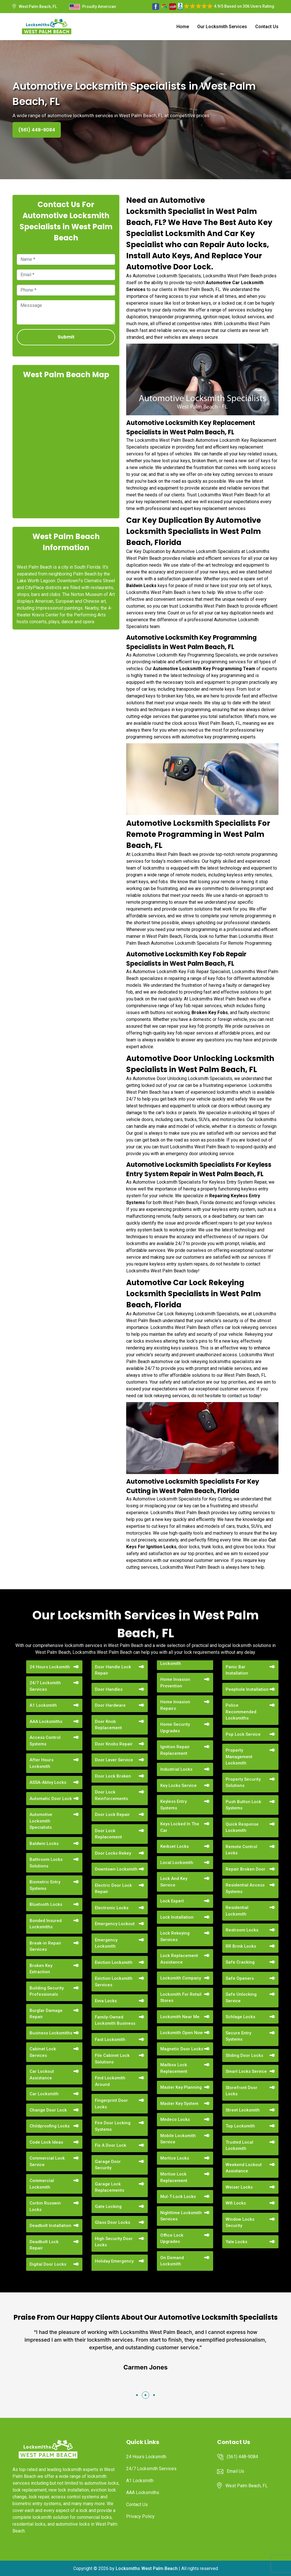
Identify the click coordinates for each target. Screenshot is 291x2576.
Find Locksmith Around (110, 2081)
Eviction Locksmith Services (113, 1981)
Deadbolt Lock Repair (44, 2245)
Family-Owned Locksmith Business (115, 2020)
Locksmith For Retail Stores (180, 1997)
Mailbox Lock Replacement (173, 2068)
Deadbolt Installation (50, 2225)
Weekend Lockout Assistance (244, 2168)
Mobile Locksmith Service (178, 2139)
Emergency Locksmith (106, 1943)
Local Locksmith (176, 1862)
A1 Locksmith (43, 1705)
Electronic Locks (111, 1907)
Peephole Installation (247, 1689)
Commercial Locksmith (42, 2184)
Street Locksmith (243, 2110)
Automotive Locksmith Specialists (41, 1821)
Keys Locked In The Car (179, 1827)
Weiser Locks (239, 2187)
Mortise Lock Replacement (173, 2177)
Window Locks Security (240, 2222)
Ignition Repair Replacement (175, 1750)
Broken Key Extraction (41, 1969)
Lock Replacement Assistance (179, 1959)
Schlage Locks (240, 2016)
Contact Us (266, 26)
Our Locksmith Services (222, 26)
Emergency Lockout (115, 1923)
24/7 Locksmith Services (45, 1686)
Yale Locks (236, 2241)
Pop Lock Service (243, 1734)
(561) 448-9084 (36, 130)
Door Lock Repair (112, 1814)
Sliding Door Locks (244, 2055)
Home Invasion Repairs (175, 1705)
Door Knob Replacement (108, 1725)
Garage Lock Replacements (109, 2187)
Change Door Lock (48, 2110)
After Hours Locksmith (41, 1763)
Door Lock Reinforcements (111, 1795)
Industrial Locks (176, 1769)
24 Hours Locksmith (50, 1666)
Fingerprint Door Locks (111, 2103)
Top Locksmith (240, 2126)
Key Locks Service (178, 1785)
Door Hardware (110, 1705)
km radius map (66, 448)
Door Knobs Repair (114, 1744)
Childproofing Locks (50, 2126)
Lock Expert (172, 1901)
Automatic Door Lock (51, 1798)
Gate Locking (108, 2206)
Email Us (235, 2471)
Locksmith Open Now (181, 2032)
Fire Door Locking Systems (112, 2126)
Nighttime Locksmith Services (181, 2216)
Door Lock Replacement (108, 1834)
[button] (137, 2395)
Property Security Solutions (243, 1782)
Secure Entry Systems (238, 2036)
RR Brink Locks (241, 1946)
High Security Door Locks (114, 2242)
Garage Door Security (108, 2165)
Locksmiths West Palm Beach (147, 2568)
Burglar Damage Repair (46, 2014)
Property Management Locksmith (239, 1757)
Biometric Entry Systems (45, 1885)
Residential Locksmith (237, 1911)
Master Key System (179, 2103)
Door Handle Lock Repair (113, 1670)
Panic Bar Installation (237, 1670)
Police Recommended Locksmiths (241, 1712)
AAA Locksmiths (46, 1721)
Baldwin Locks (44, 1843)
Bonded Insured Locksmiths (46, 1924)
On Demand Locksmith (172, 2261)
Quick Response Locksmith (242, 1827)
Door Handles (108, 1689)
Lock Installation (177, 1917)
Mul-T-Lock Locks (178, 2196)
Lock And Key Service (173, 1882)
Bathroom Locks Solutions (46, 1863)
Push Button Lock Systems (243, 1805)
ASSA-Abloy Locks (48, 1782)
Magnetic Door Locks (181, 2048)
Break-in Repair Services (45, 1946)
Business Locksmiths (51, 2033)
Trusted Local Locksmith (239, 2145)
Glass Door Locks (112, 2222)
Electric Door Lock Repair (113, 1888)
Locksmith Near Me (179, 2016)
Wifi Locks (236, 2203)
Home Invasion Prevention (175, 1683)
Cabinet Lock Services (43, 2052)
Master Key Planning (181, 2087)
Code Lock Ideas (46, 2142)
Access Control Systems (45, 1741)
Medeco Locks (175, 2119)
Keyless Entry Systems (173, 1805)
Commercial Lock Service (47, 2161)
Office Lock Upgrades (171, 2238)
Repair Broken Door (245, 1869)
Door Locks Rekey (113, 1853)
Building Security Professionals (47, 1991)
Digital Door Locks (48, 2264)
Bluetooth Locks (46, 1904)
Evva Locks (106, 2000)
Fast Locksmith (110, 2039)
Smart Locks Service (246, 2071)
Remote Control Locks (241, 1850)
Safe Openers (240, 1978)
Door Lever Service (114, 1759)
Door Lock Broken (113, 1776)
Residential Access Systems (245, 1888)
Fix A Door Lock (110, 2145)
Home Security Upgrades (175, 1727)
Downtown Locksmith (116, 1869)
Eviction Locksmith (113, 1962)
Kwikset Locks (174, 1846)
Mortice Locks (174, 2158)
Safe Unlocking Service (241, 1997)
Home (182, 26)
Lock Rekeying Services (175, 1936)
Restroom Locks (242, 1930)
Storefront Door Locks (241, 2091)
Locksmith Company (180, 1978)
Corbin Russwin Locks (45, 2206)
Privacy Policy (140, 2516)
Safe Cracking (240, 1962)
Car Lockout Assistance (42, 2074)
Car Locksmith (44, 2093)
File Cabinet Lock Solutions (112, 2059)
